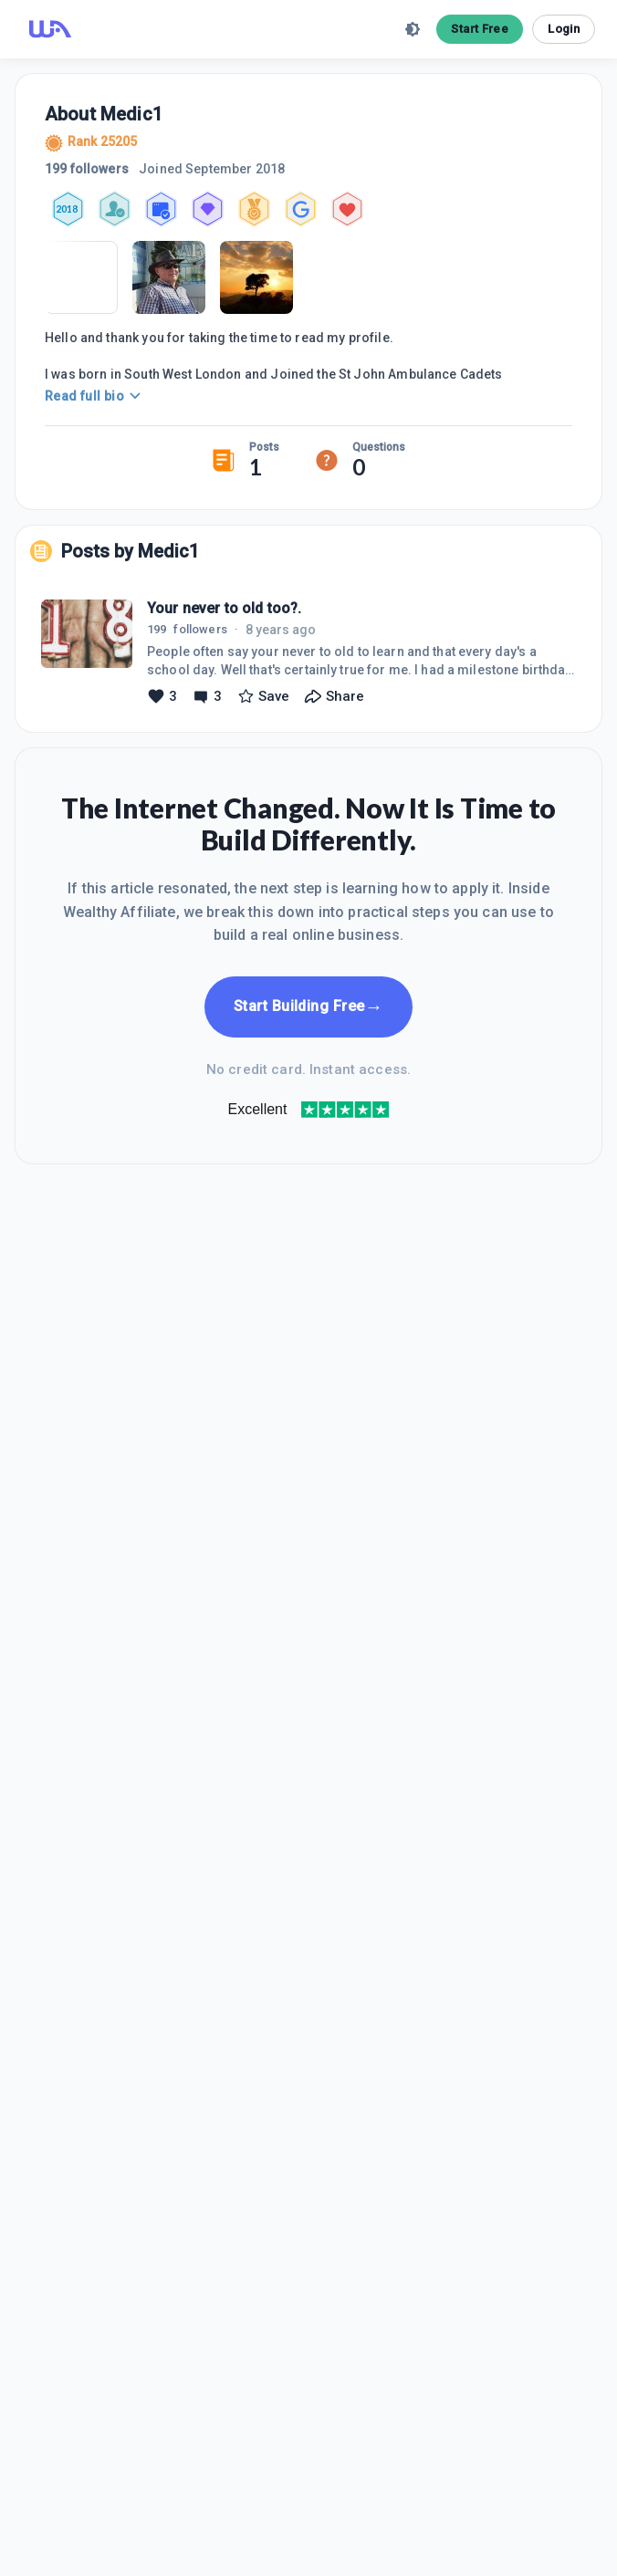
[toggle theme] (412, 29)
